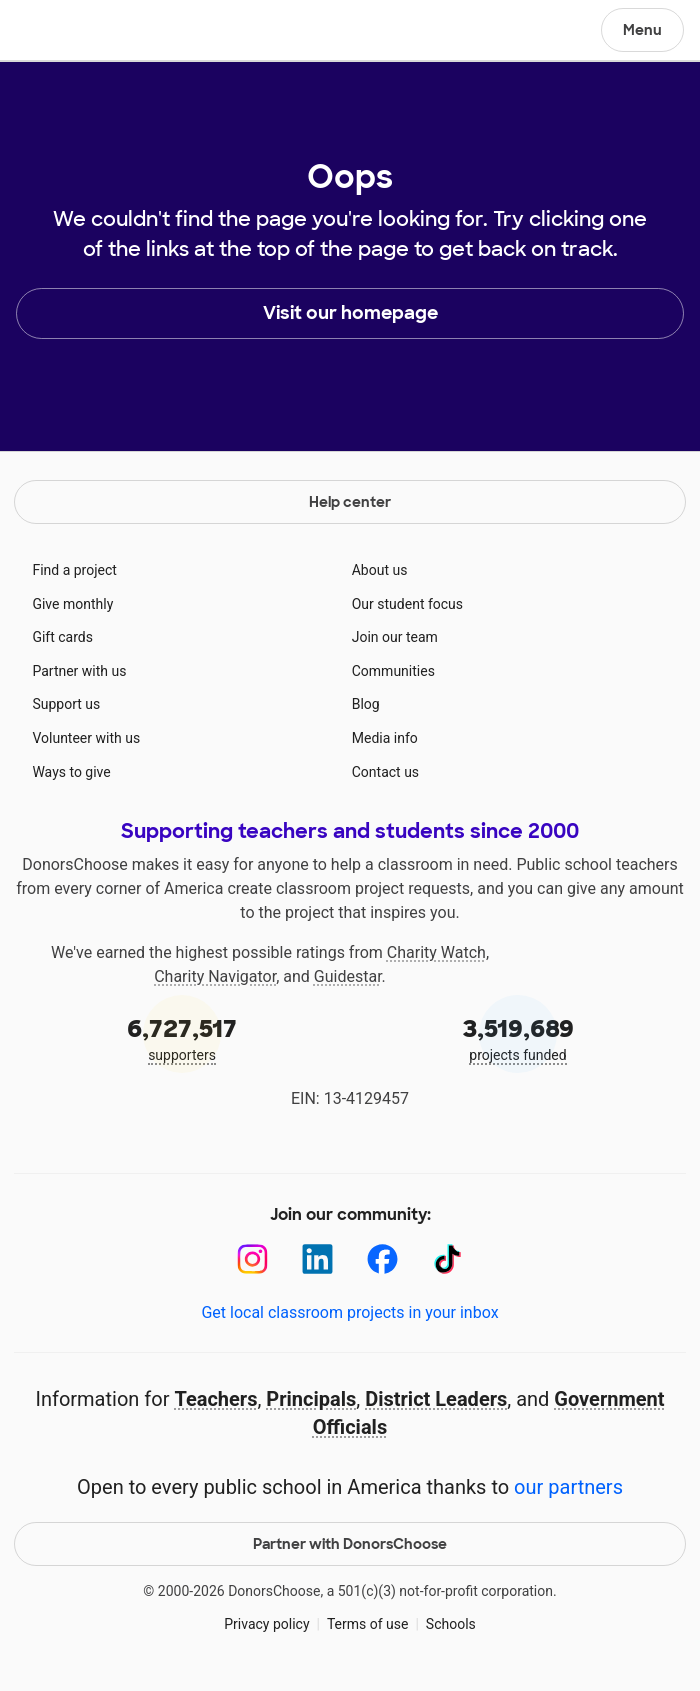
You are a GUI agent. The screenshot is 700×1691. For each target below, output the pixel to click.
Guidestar (348, 976)
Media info (385, 738)
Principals (311, 1399)
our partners (568, 1487)
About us (380, 570)
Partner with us (79, 671)
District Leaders (436, 1399)
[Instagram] (252, 1259)
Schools (451, 1624)
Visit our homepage (350, 313)
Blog (366, 704)
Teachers (215, 1399)
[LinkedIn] (317, 1259)
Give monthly (72, 604)
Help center (350, 502)
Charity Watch (436, 952)
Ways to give (71, 772)
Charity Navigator (215, 976)
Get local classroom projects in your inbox (349, 1312)
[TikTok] (447, 1259)
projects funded (518, 1037)
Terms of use (368, 1624)
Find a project (74, 570)
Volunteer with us (86, 738)
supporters (182, 1037)
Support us (66, 704)
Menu (642, 30)
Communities (393, 671)
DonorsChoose (63, 32)
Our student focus (407, 604)
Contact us (385, 772)
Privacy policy (266, 1624)
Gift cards (62, 637)
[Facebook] (382, 1259)
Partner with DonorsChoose (350, 1544)
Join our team (395, 637)
